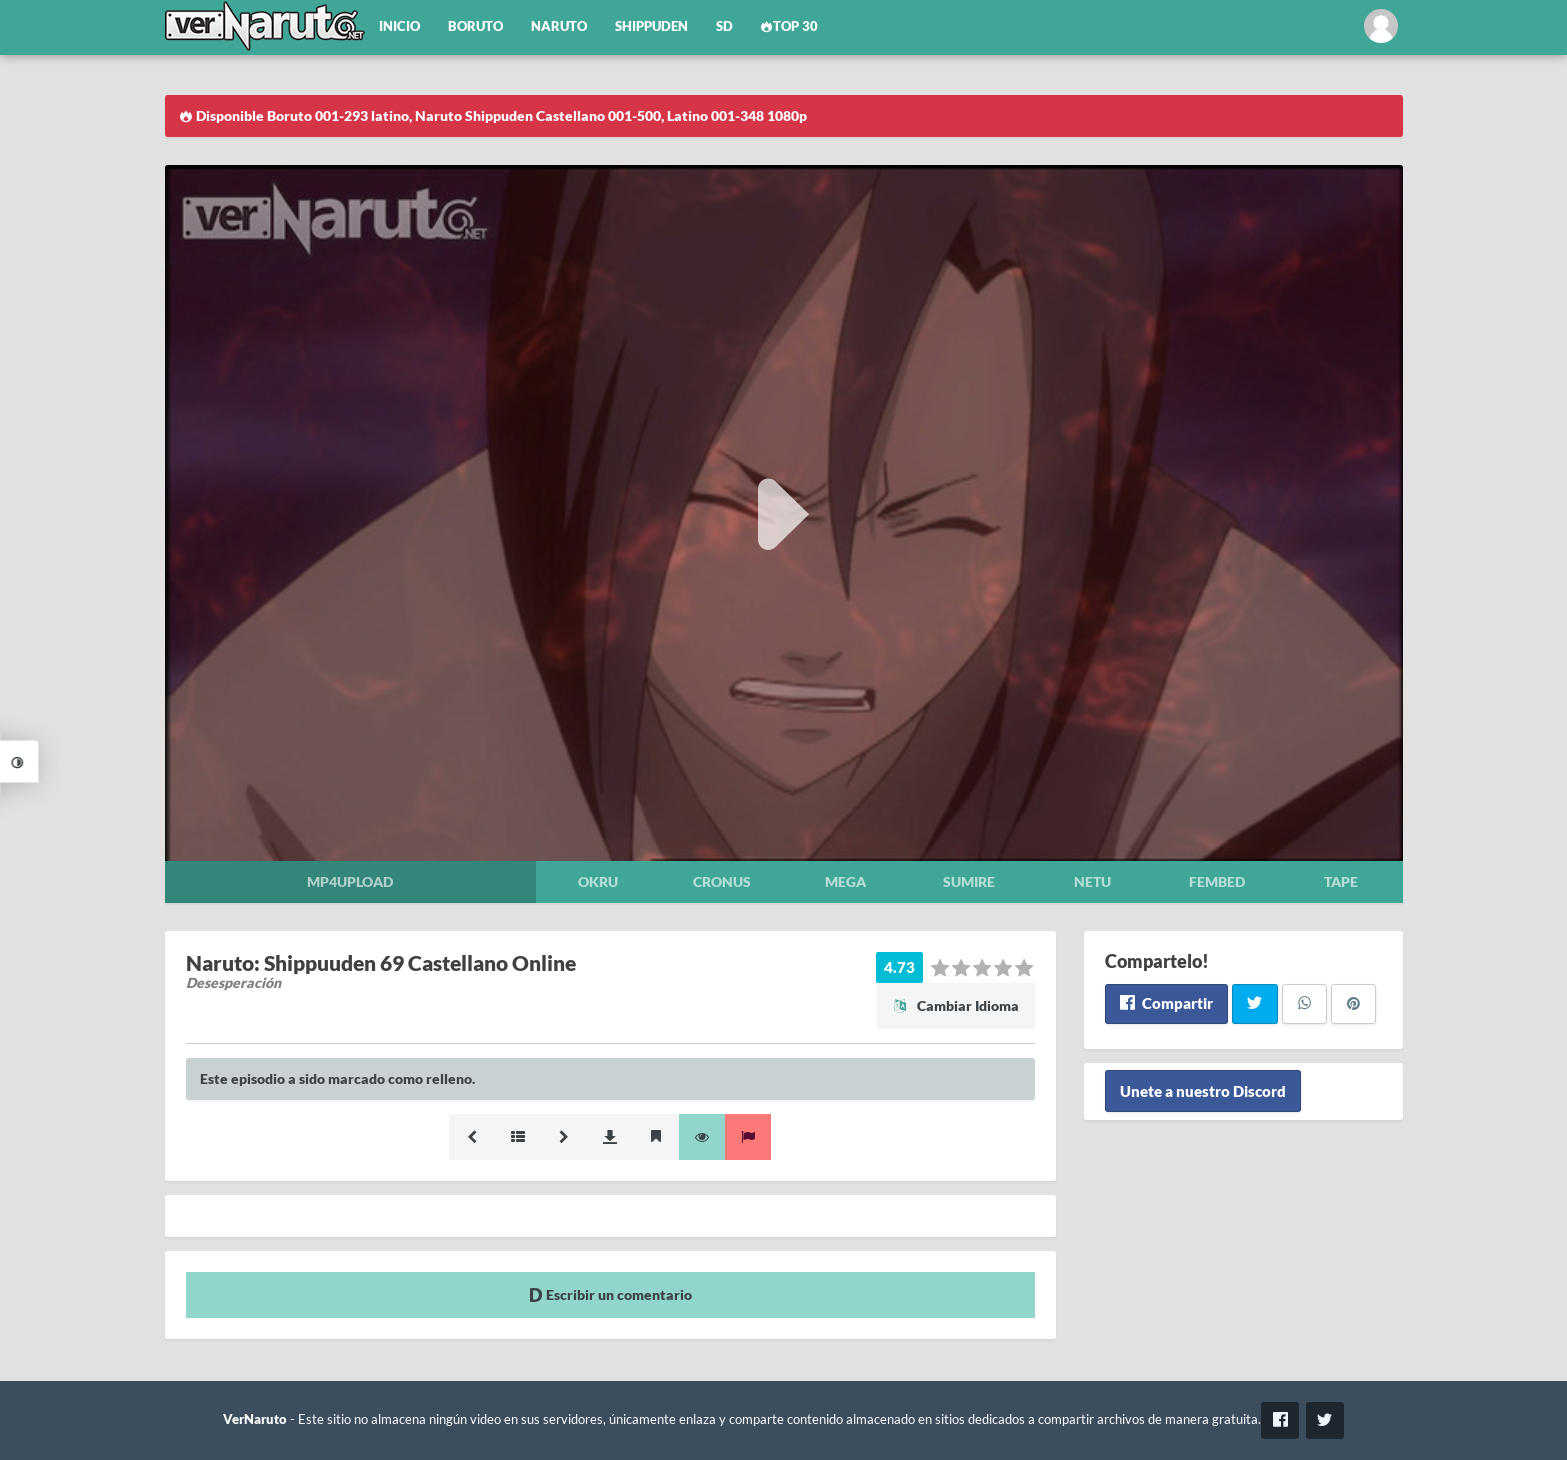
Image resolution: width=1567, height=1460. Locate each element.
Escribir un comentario (610, 1294)
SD (724, 26)
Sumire (969, 881)
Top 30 (790, 26)
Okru (598, 881)
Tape (1341, 881)
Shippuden (651, 26)
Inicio (399, 26)
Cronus (722, 881)
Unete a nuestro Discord (1203, 1091)
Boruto (475, 26)
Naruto (559, 26)
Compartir (1166, 1003)
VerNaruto (255, 1419)
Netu (1092, 881)
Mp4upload (350, 881)
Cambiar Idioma (956, 1005)
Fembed (1217, 881)
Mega (845, 881)
